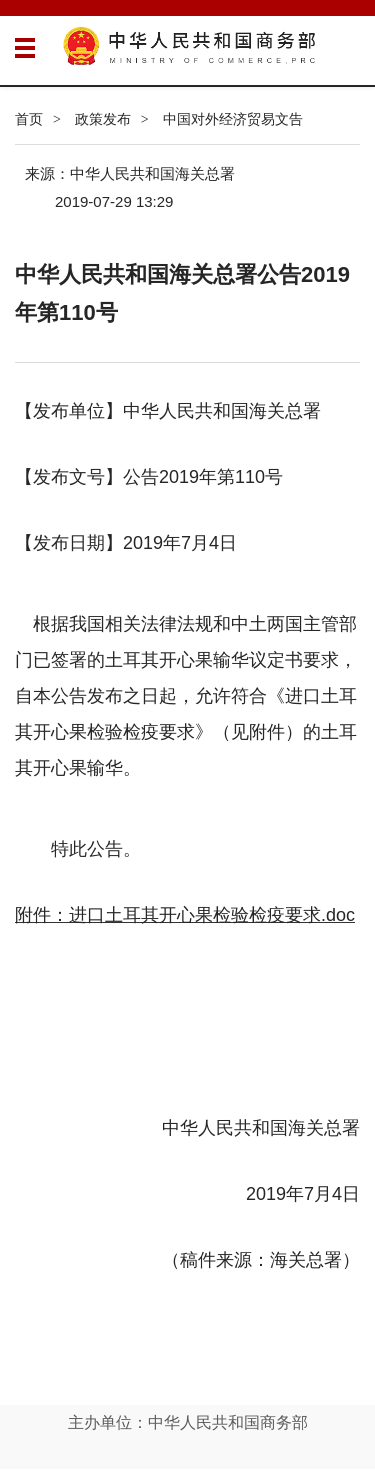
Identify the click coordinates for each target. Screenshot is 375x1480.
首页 (29, 119)
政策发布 (103, 119)
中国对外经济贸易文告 (233, 119)
